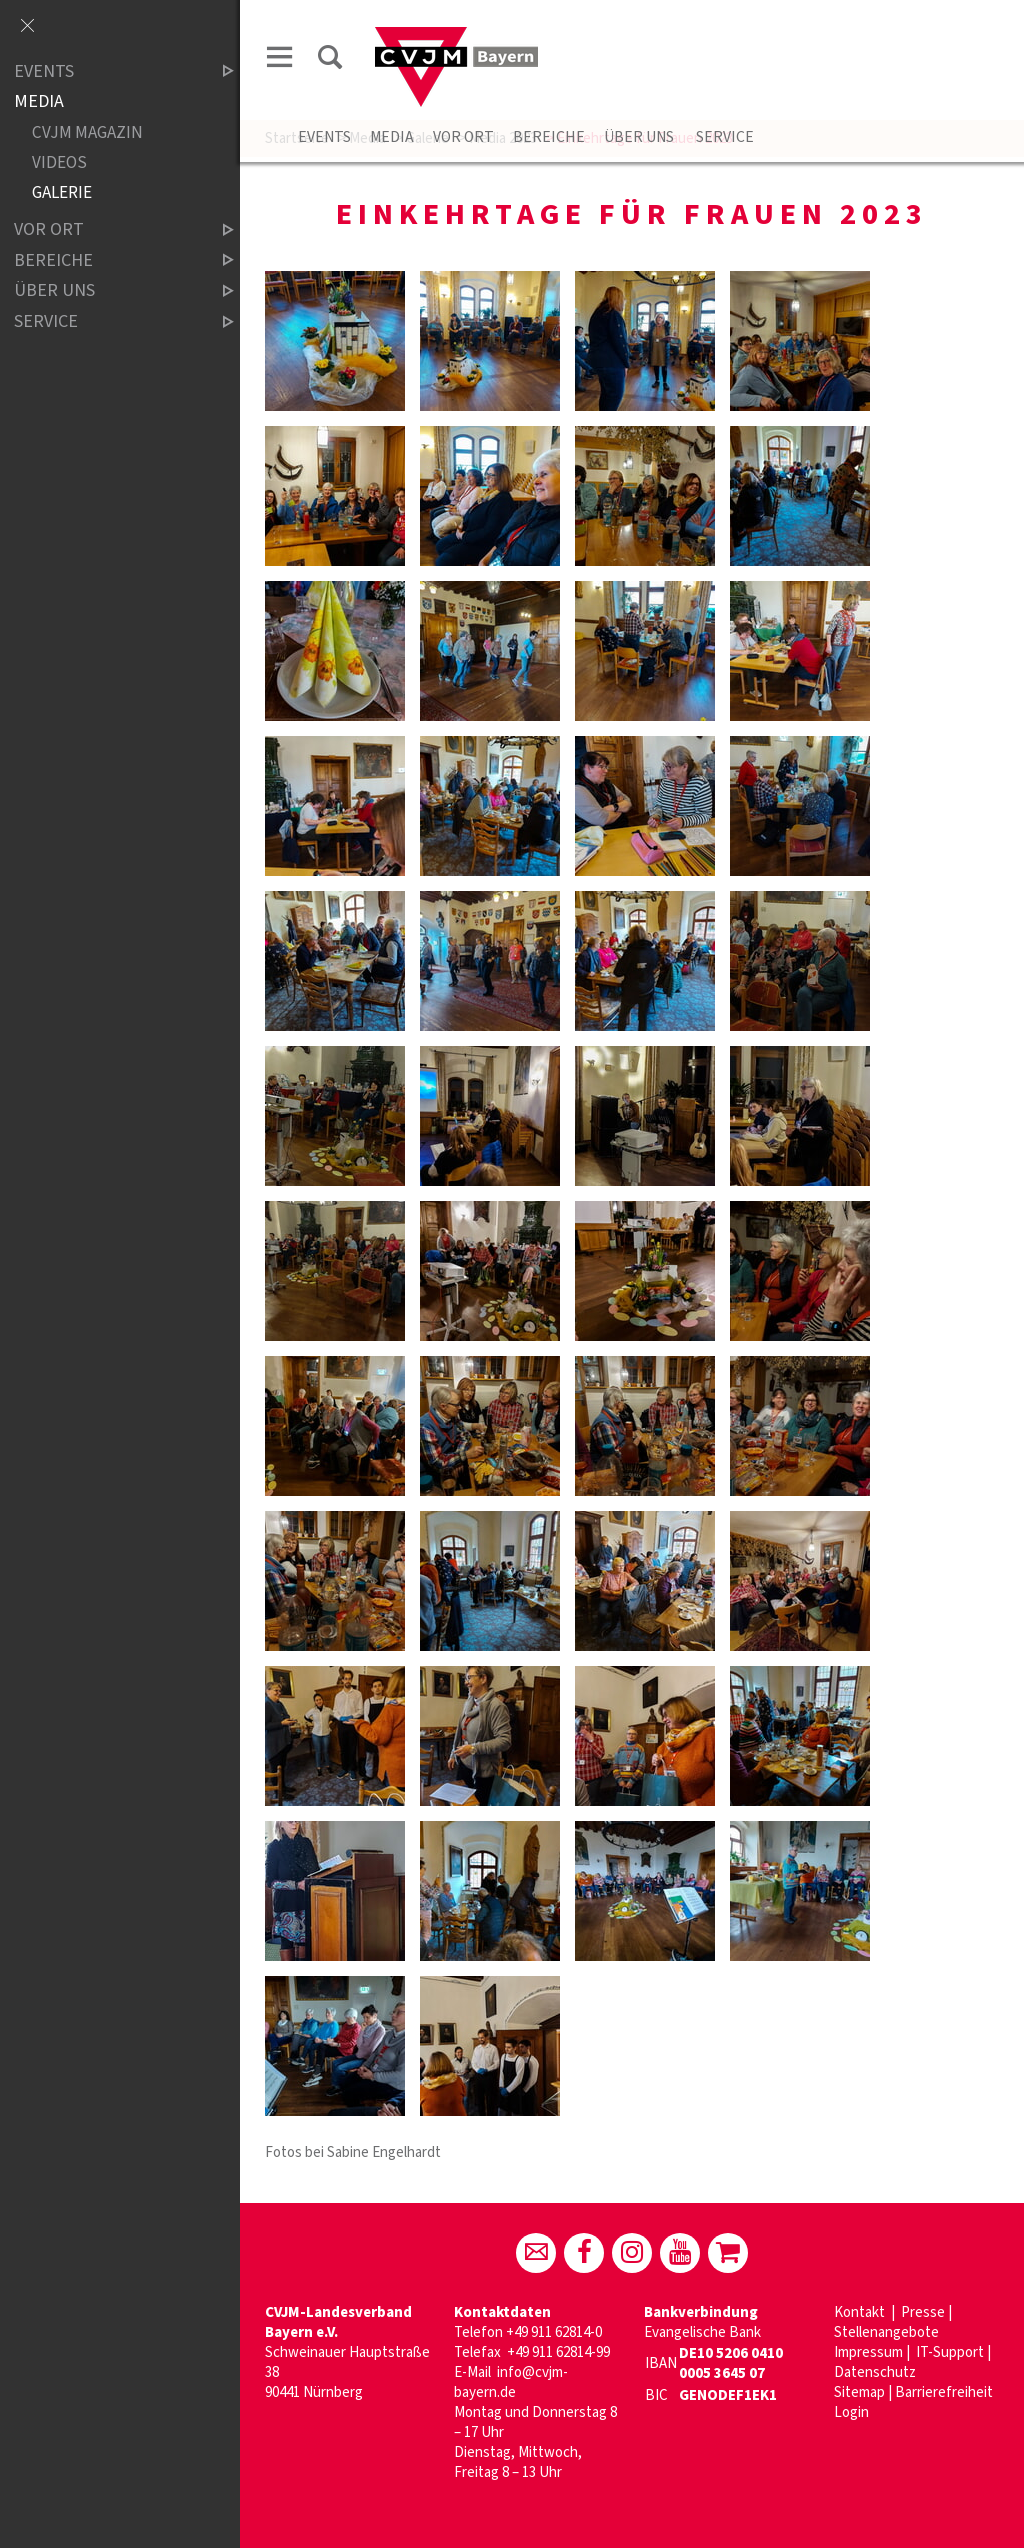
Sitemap (859, 2392)
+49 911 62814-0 (554, 2332)
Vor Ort (463, 137)
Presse (923, 2312)
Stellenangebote (886, 2332)
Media (392, 137)
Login (851, 2412)
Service (723, 137)
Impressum (868, 2352)
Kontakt (861, 2312)
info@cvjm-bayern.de (511, 2382)
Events (324, 137)
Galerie (62, 192)
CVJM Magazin (87, 132)
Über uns (639, 137)
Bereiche (549, 137)
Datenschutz (875, 2372)
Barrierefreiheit (944, 2392)
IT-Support (950, 2352)
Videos (59, 162)
